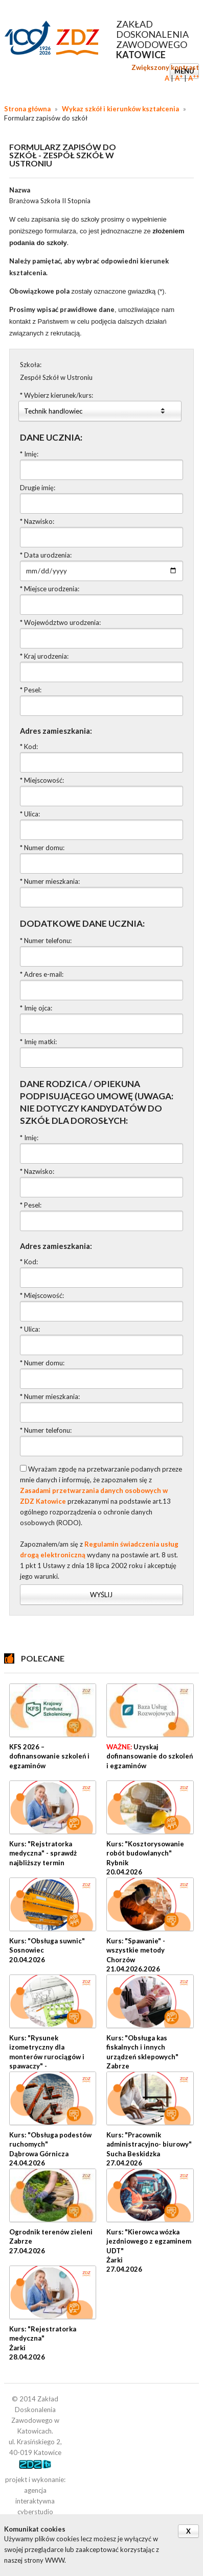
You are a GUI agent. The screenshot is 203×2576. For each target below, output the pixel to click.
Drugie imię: (37, 488)
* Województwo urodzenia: (60, 622)
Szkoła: (30, 364)
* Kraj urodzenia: (44, 656)
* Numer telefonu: (46, 940)
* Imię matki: (38, 1042)
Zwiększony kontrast (165, 67)
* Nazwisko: (37, 521)
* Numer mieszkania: (50, 881)
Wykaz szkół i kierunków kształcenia (120, 109)
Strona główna (27, 109)
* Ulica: (30, 814)
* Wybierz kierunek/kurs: (56, 395)
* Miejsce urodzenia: (49, 589)
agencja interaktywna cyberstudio (35, 2501)
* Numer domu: (42, 848)
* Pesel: (30, 690)
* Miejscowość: (42, 780)
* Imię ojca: (36, 1008)
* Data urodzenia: (46, 555)
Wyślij (101, 1595)
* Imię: (29, 454)
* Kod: (29, 746)
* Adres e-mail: (41, 974)
